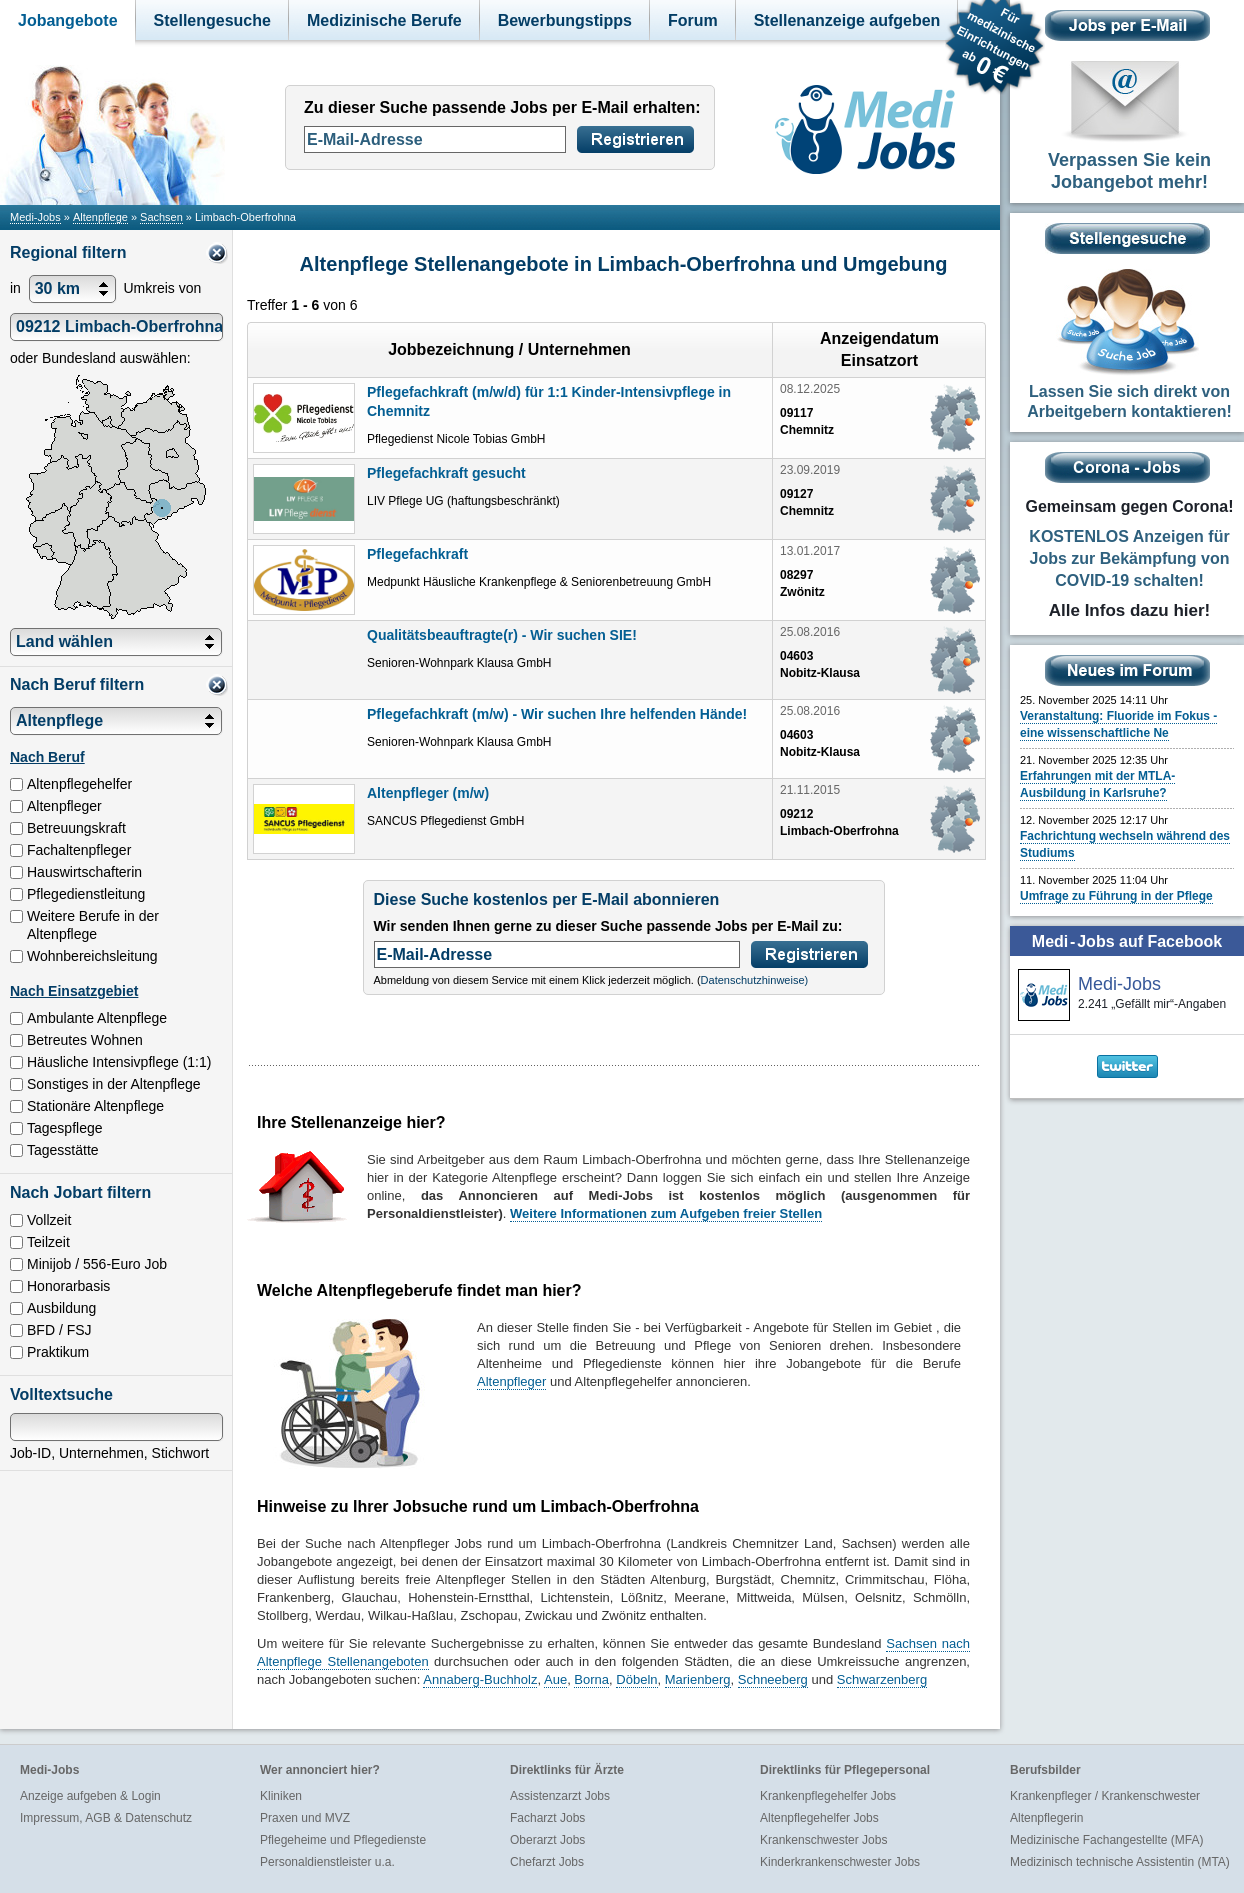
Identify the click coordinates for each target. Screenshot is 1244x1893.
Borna (591, 1679)
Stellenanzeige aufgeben (847, 20)
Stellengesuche (212, 20)
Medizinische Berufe (384, 20)
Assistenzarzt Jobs (560, 1796)
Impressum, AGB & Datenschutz (106, 1818)
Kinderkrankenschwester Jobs (840, 1862)
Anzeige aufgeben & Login (90, 1796)
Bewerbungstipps (565, 20)
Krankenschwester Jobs (823, 1840)
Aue (555, 1679)
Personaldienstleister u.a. (327, 1862)
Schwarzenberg (882, 1679)
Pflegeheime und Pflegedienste (343, 1840)
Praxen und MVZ (305, 1818)
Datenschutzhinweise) (755, 980)
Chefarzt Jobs (547, 1862)
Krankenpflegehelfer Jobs (828, 1796)
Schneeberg (773, 1679)
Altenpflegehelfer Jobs (819, 1818)
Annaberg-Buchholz (480, 1679)
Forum (693, 20)
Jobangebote (68, 20)
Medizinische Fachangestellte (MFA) (1106, 1840)
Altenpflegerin (1046, 1818)
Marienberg (698, 1679)
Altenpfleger (511, 1381)
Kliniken (281, 1796)
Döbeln (636, 1679)
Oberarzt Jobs (547, 1840)
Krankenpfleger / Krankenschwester (1105, 1796)
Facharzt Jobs (547, 1818)
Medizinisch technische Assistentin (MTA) (1120, 1862)
